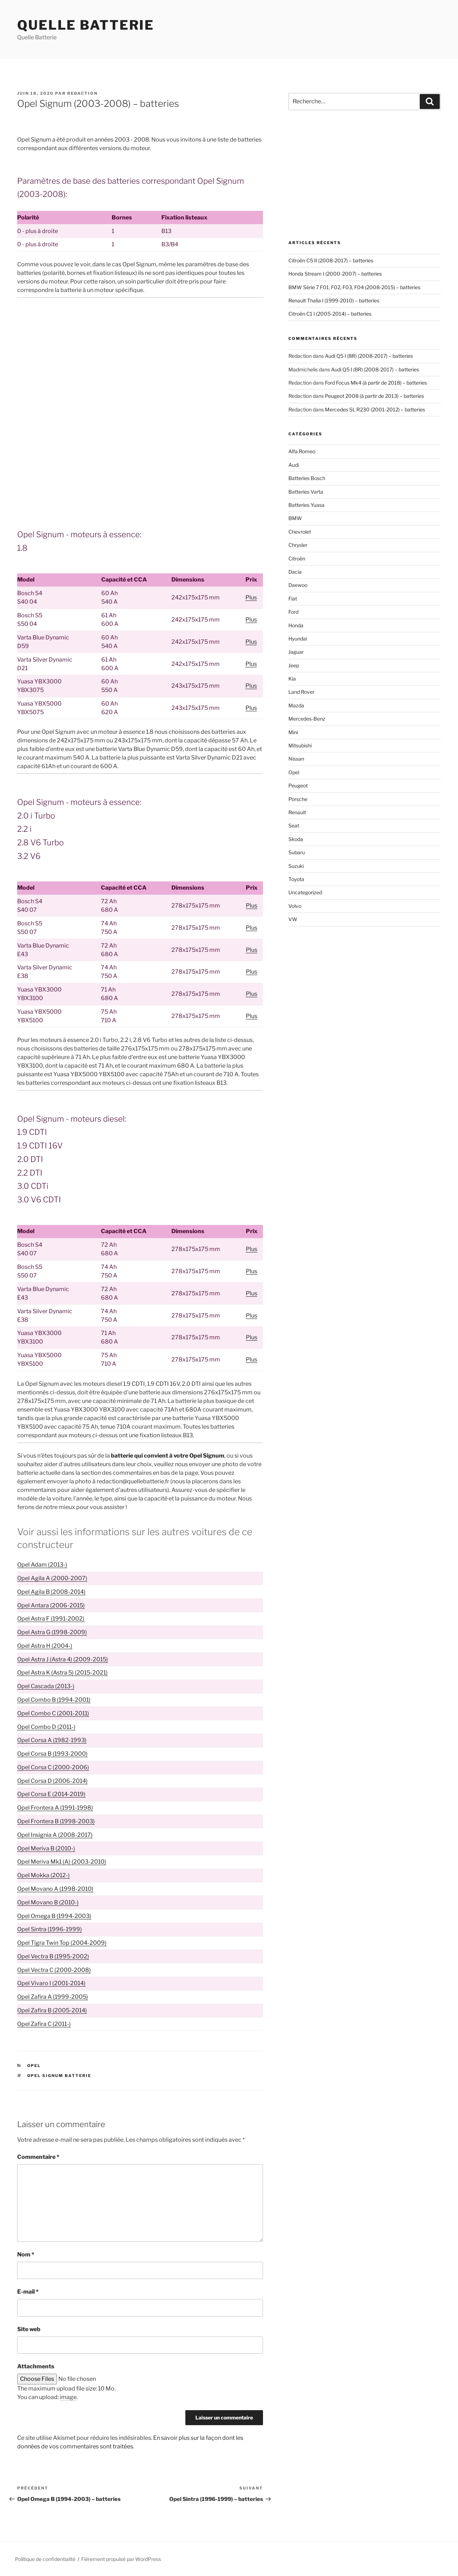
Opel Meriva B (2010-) (46, 1848)
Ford (293, 612)
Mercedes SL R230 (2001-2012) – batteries (375, 409)
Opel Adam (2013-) (42, 1564)
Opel (34, 2065)
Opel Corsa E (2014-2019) (51, 1794)
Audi (293, 465)
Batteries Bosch (306, 478)
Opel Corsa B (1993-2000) (52, 1753)
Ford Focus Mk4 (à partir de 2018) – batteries (376, 383)
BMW (295, 518)
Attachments (35, 2366)
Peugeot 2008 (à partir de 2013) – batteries (374, 396)
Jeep (293, 665)
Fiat (292, 598)
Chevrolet (299, 532)
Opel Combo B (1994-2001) (54, 1699)
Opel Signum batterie (59, 2075)
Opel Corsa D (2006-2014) (52, 1781)
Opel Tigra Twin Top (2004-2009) (62, 1942)
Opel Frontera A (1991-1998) (55, 1807)
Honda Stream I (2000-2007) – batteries (335, 274)
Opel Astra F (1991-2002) (50, 1618)
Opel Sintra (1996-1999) (49, 1929)
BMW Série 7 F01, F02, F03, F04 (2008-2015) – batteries (354, 287)
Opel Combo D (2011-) (46, 1727)
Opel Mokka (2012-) (43, 1875)
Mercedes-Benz (306, 719)
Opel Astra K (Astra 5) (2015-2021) (62, 1672)
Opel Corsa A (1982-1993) (52, 1740)
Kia (292, 679)
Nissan (296, 759)
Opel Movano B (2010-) (48, 1902)
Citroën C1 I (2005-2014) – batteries (329, 314)
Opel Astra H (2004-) (44, 1645)
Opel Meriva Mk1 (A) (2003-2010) (61, 1861)
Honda (295, 625)
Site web (28, 2329)
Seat (293, 825)
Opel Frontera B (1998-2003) (56, 1821)
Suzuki (296, 866)
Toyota (296, 879)
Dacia (295, 572)
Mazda (296, 705)
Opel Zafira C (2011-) (44, 2024)
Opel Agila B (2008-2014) (51, 1591)
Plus (251, 597)
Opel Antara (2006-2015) (51, 1605)
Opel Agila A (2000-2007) (52, 1578)
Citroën (296, 558)
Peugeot (298, 785)
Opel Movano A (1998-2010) (55, 1888)
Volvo (294, 906)
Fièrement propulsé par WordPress (121, 2559)
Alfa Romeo (301, 451)
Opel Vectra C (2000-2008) (54, 1970)
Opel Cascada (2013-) (45, 1686)
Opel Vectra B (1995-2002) (53, 1956)
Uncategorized (305, 892)
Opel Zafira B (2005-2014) (52, 2010)
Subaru (296, 852)
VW (292, 919)
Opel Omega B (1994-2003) (54, 1916)
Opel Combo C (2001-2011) (53, 1713)
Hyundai (297, 639)
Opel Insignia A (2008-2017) (55, 1834)
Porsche (297, 799)
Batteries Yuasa (306, 505)
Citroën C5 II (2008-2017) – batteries (330, 260)
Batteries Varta (305, 492)
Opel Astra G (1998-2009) (52, 1632)
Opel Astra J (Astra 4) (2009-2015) (62, 1659)
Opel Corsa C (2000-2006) (53, 1767)
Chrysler (297, 545)
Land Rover (301, 692)
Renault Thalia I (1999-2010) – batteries (333, 300)
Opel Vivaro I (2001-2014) (51, 1983)
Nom (25, 2254)
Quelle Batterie (85, 25)
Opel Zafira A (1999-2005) (52, 1996)
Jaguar (296, 652)
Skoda (295, 839)
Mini (293, 732)
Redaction (82, 93)
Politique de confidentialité (45, 2559)
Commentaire (38, 2157)
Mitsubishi (300, 745)
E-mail (28, 2291)
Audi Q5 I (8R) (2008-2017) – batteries (369, 356)
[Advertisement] (140, 356)
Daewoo (297, 585)
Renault (297, 812)
